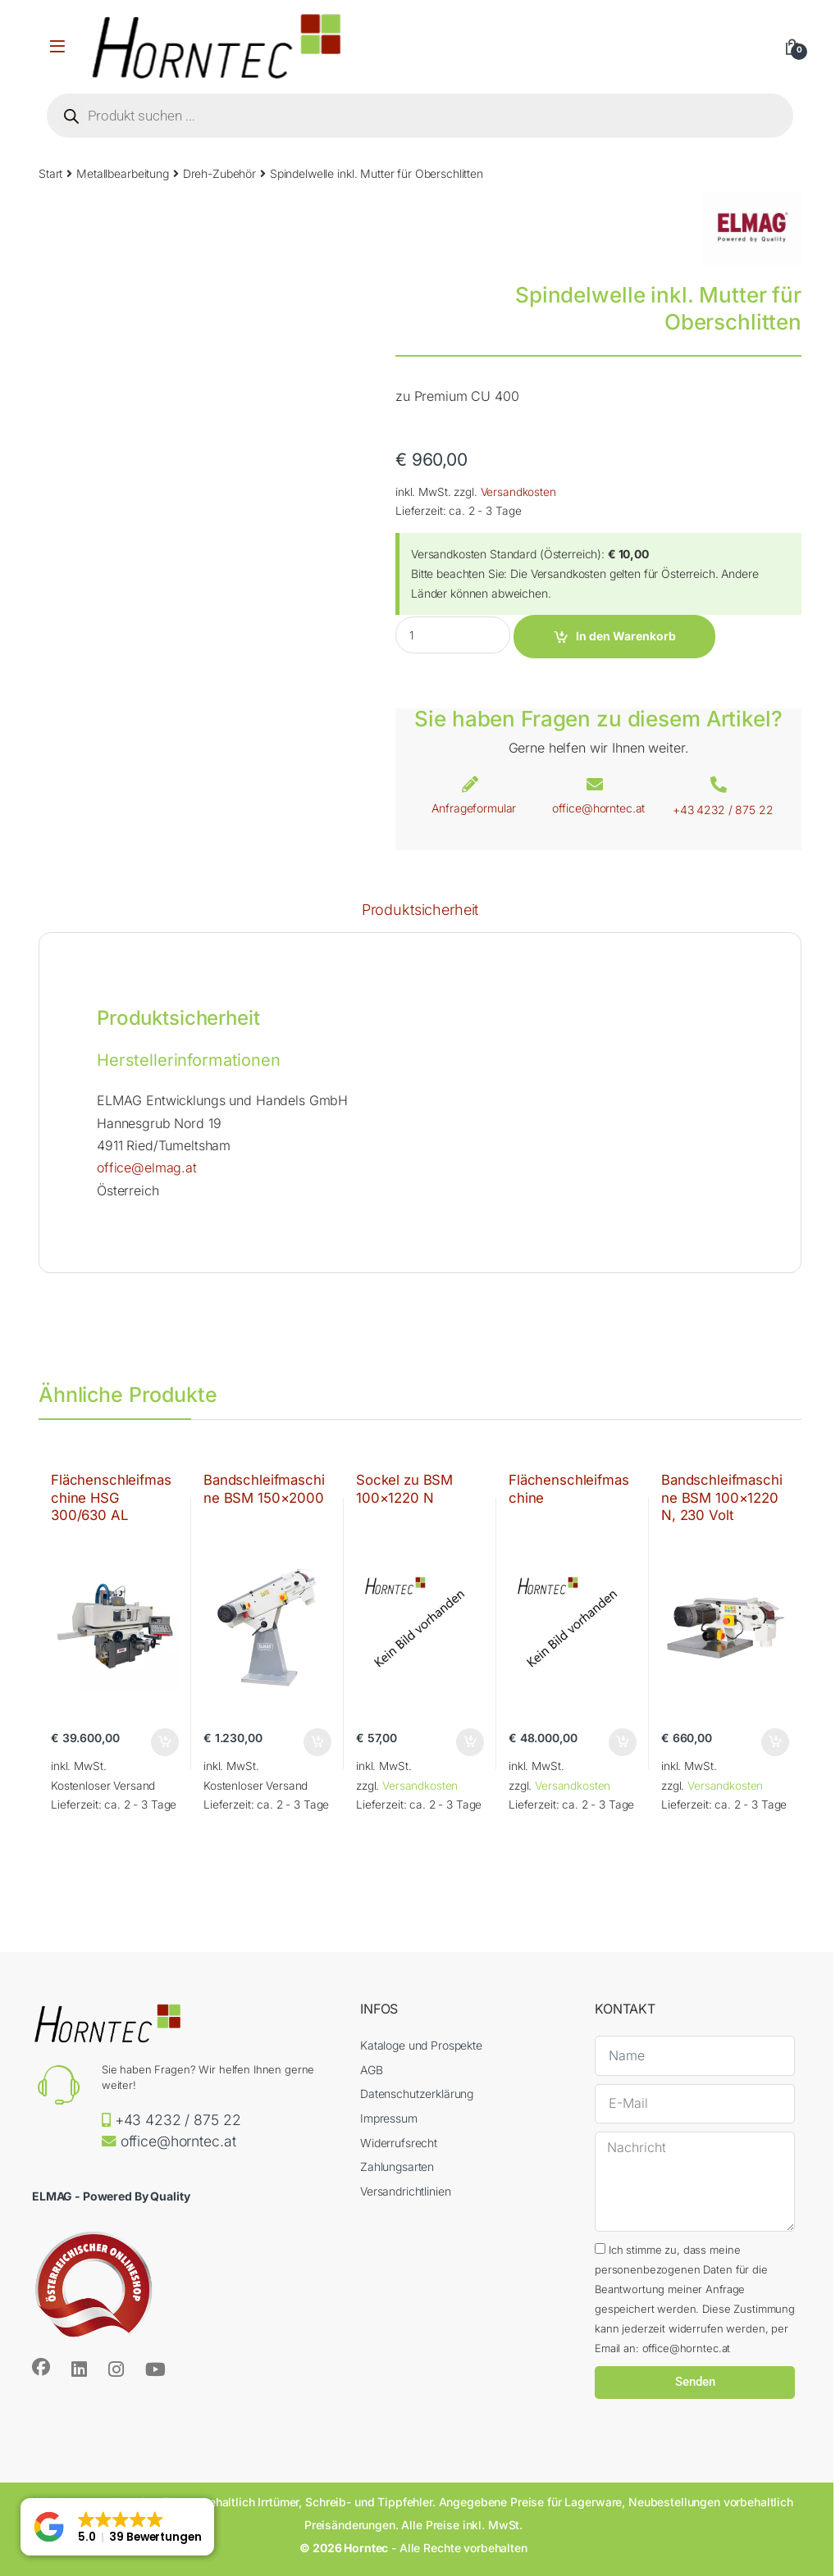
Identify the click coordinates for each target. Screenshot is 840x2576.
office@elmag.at (147, 1167)
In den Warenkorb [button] (165, 1742)
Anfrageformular (473, 808)
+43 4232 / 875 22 (723, 810)
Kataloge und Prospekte (421, 2045)
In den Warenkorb (626, 636)
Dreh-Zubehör (219, 173)
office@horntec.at (599, 808)
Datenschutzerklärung (416, 2093)
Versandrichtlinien (405, 2191)
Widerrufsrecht (398, 2143)
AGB (371, 2070)
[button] (117, 2527)
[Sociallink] (41, 2367)
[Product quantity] (452, 635)
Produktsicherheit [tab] (420, 910)
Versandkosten (518, 491)
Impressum (389, 2118)
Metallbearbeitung (122, 173)
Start (50, 173)
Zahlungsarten (397, 2166)
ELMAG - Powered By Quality (110, 2196)
